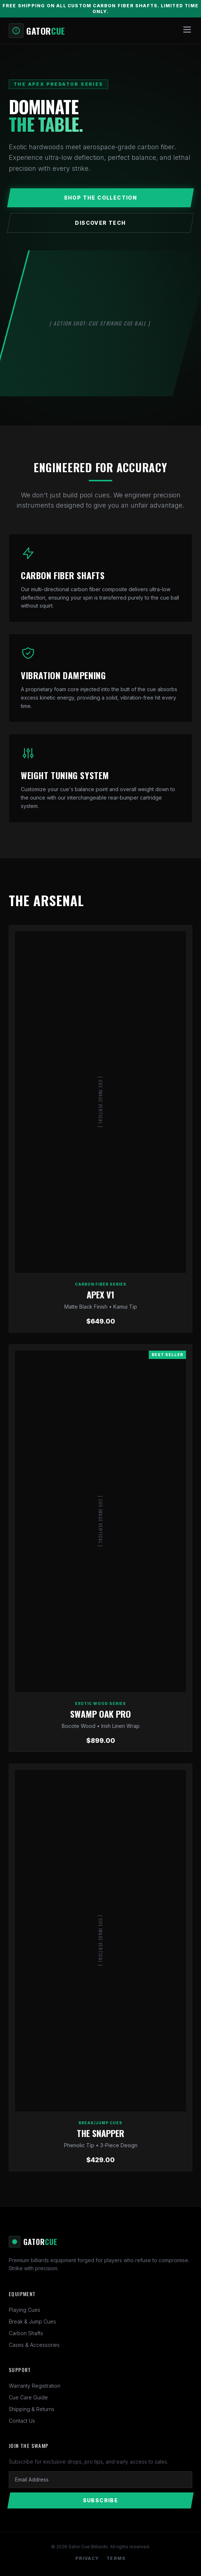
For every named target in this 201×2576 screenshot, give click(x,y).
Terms (116, 2558)
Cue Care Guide (28, 2397)
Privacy (87, 2558)
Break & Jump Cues (32, 2321)
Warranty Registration (34, 2386)
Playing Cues (24, 2310)
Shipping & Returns (31, 2409)
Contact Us (22, 2421)
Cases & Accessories (34, 2345)
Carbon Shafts (26, 2333)
